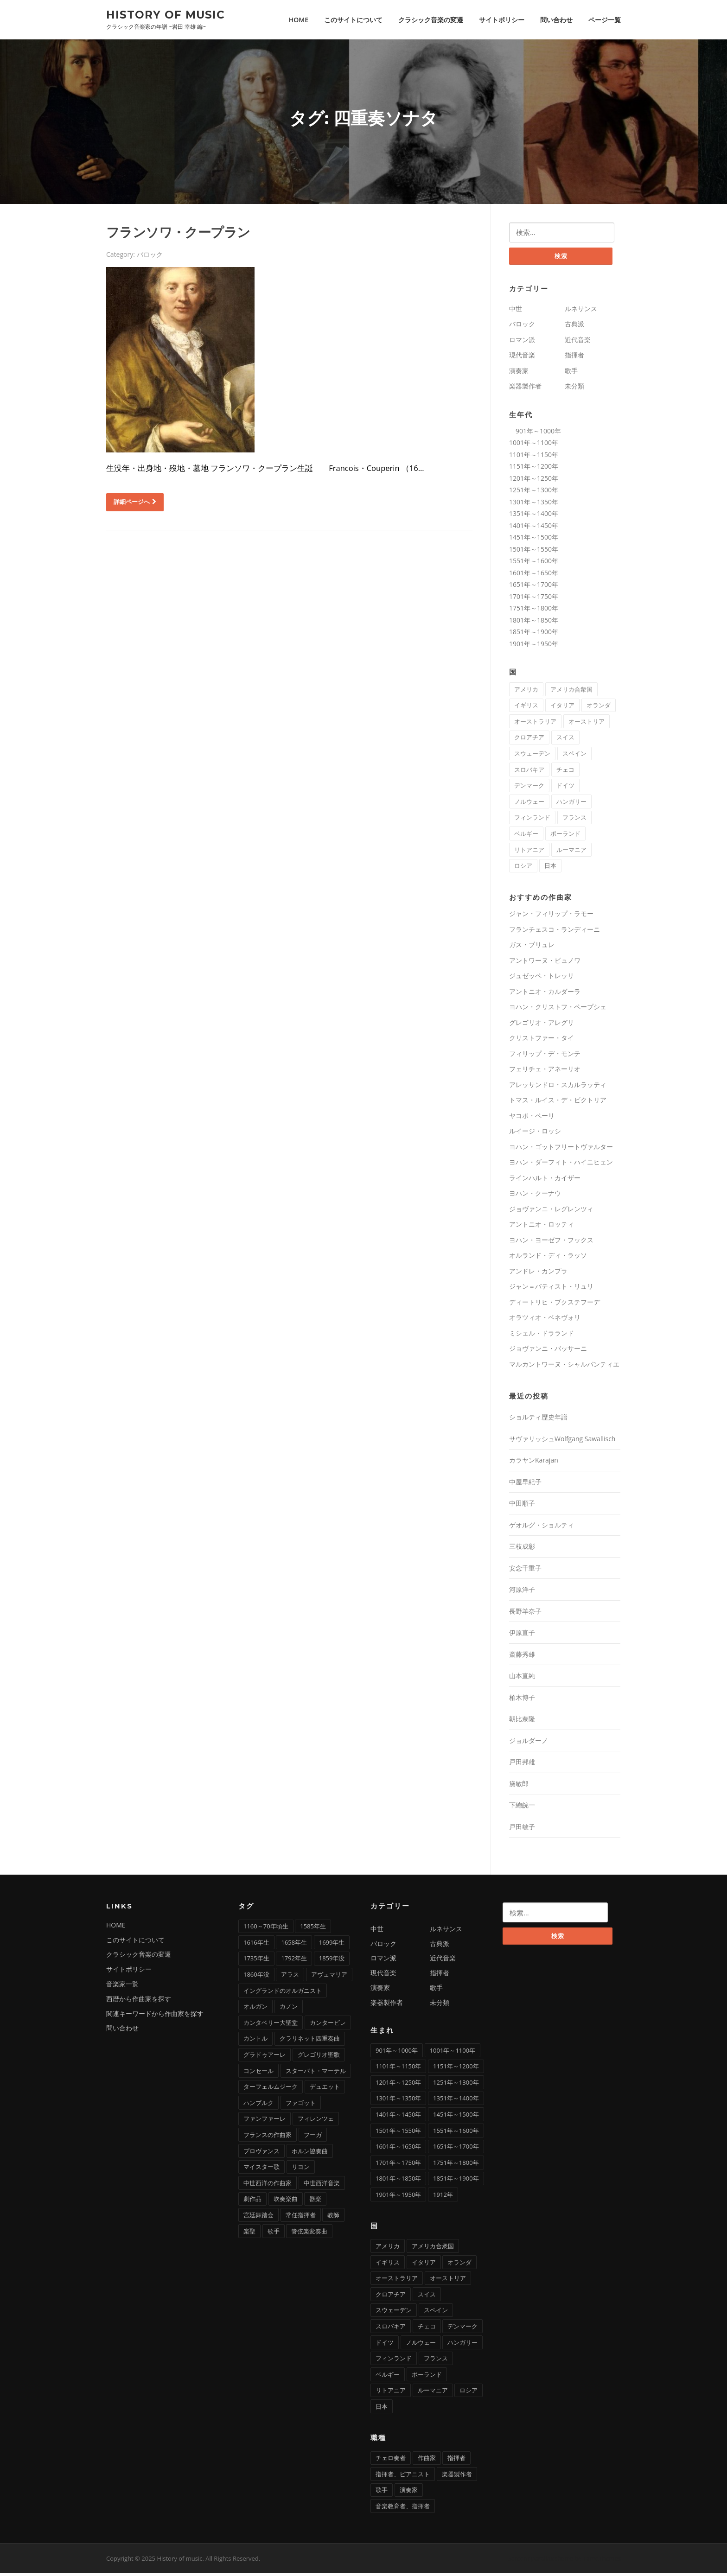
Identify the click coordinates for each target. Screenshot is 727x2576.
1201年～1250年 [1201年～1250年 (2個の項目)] (398, 2084)
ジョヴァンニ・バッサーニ (548, 1351)
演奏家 (519, 373)
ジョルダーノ (528, 1743)
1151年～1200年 (533, 468)
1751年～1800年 (533, 610)
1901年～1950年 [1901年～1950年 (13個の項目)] (398, 2197)
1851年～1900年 (533, 634)
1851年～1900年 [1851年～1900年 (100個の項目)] (455, 2181)
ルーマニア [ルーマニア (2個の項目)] (571, 852)
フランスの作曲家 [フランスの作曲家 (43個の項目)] (267, 2137)
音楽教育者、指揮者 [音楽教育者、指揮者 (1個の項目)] (403, 2509)
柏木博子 (522, 1700)
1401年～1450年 (533, 527)
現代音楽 (522, 357)
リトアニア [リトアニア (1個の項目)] (529, 852)
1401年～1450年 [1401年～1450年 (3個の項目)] (398, 2117)
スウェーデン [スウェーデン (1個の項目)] (532, 756)
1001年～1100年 (533, 445)
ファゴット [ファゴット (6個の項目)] (301, 2105)
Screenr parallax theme (541, 2561)
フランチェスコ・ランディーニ (554, 932)
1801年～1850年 (533, 622)
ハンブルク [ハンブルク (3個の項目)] (258, 2105)
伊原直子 (522, 1635)
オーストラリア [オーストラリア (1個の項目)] (535, 724)
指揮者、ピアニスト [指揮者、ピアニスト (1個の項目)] (403, 2476)
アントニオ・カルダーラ (544, 994)
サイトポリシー (501, 19)
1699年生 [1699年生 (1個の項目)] (332, 1945)
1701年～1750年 (533, 598)
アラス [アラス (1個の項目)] (290, 1977)
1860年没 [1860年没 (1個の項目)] (256, 1977)
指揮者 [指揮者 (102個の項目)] (456, 2460)
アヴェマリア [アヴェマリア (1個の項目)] (329, 1977)
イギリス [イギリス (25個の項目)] (526, 708)
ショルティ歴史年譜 (538, 1419)
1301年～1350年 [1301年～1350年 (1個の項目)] (398, 2101)
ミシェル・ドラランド (541, 1335)
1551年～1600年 (533, 563)
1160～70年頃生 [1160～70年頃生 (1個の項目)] (265, 1929)
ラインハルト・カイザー (544, 1180)
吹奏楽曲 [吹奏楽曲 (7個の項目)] (286, 2201)
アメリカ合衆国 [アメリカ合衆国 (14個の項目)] (571, 691)
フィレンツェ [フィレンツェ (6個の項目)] (316, 2121)
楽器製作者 (525, 388)
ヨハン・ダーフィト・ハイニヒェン (561, 1164)
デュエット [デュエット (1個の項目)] (325, 2089)
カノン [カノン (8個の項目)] (289, 2009)
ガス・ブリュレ (532, 947)
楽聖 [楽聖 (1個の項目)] (249, 2233)
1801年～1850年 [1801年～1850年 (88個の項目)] (398, 2181)
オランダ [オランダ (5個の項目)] (599, 708)
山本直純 (522, 1678)
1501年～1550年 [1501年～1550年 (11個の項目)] (398, 2133)
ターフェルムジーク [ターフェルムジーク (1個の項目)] (270, 2089)
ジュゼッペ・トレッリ (541, 978)
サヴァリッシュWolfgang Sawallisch (562, 1441)
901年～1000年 (535, 433)
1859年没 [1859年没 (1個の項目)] (332, 1961)
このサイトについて (353, 19)
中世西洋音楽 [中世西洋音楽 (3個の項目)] (322, 2186)
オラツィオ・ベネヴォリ (544, 1320)
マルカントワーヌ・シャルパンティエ (564, 1366)
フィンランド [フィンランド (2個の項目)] (532, 820)
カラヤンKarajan (533, 1462)
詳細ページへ (135, 503)
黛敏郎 (519, 1786)
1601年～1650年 (533, 575)
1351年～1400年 (533, 516)
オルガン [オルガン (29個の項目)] (255, 2009)
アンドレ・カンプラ (538, 1273)
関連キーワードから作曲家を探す (155, 2015)
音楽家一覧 (122, 1986)
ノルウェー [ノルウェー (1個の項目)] (529, 804)
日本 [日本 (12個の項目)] (550, 868)
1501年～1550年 (533, 551)
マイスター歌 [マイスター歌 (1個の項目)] (261, 2169)
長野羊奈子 (525, 1613)
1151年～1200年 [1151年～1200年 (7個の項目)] (455, 2069)
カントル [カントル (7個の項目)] (255, 2041)
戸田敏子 (522, 1829)
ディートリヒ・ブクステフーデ (554, 1304)
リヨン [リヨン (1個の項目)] (301, 2169)
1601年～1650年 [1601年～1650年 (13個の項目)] (398, 2149)
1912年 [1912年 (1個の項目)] (443, 2197)
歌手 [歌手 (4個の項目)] (274, 2233)
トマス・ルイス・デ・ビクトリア (557, 1102)
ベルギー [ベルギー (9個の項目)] (526, 836)
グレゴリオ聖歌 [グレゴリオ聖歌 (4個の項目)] (319, 2057)
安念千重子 (525, 1570)
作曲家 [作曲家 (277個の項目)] (427, 2460)
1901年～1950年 (533, 646)
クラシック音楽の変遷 (430, 19)
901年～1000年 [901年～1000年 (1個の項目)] (397, 2052)
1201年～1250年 (533, 480)
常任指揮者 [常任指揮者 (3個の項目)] (301, 2217)
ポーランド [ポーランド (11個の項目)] (565, 836)
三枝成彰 (522, 1549)
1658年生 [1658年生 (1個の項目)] (294, 1945)
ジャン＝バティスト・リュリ (551, 1289)
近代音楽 (578, 341)
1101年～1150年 (533, 456)
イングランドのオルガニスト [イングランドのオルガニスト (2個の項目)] (282, 1993)
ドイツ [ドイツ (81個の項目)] (565, 788)
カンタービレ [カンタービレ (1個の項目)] (328, 2025)
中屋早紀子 (525, 1484)
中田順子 (522, 1505)
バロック (150, 256)
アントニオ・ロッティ (541, 1226)
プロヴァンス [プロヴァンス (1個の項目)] (261, 2153)
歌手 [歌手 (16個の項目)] (382, 2492)
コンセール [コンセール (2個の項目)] (258, 2073)
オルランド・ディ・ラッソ (548, 1257)
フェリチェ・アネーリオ (544, 1071)
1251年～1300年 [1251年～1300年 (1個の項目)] (455, 2084)
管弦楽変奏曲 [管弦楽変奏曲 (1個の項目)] (309, 2233)
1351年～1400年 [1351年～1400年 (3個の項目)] (455, 2101)
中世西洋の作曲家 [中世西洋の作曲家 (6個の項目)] (267, 2186)
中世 (515, 310)
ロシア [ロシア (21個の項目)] (523, 868)
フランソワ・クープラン (178, 234)
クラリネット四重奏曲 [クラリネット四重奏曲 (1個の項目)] (310, 2041)
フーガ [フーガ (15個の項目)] (313, 2137)
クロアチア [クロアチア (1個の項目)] (529, 740)
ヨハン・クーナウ (535, 1195)
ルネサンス (581, 310)
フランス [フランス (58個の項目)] (574, 820)
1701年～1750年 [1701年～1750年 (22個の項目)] (398, 2165)
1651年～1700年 (533, 587)
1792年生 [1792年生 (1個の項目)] (294, 1961)
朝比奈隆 (522, 1721)
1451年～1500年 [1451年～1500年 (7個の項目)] (455, 2117)
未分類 (574, 388)
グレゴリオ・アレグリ (541, 1025)
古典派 (574, 326)
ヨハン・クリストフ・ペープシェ (557, 1009)
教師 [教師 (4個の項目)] (333, 2217)
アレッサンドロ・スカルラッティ (557, 1087)
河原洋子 (522, 1592)
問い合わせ (556, 19)
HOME (298, 19)
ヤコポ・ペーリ (532, 1118)
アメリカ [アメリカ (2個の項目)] (526, 691)
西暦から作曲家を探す (138, 2001)
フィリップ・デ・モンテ (544, 1056)
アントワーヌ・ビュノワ (544, 963)
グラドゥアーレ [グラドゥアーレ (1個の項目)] (264, 2057)
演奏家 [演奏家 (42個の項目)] (409, 2492)
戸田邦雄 (522, 1764)
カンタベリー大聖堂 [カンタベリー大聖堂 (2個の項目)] (270, 2025)
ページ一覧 (604, 19)
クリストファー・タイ (541, 1040)
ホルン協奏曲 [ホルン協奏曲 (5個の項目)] (310, 2153)
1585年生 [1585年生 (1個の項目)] (313, 1929)
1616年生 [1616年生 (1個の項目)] (256, 1945)
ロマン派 (522, 341)
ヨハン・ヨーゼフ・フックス (551, 1242)
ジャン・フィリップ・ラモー (551, 916)
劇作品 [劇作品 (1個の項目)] (252, 2201)
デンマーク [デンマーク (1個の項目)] (529, 788)
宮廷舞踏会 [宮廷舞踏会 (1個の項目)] (258, 2217)
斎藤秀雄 (522, 1657)
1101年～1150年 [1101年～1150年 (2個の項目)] (398, 2069)
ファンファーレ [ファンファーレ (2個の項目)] (264, 2121)
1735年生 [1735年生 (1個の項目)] (256, 1961)
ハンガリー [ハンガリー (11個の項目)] (571, 804)
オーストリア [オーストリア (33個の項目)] (586, 724)
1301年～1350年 (533, 504)
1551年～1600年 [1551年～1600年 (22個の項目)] (455, 2133)
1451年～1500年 (533, 539)
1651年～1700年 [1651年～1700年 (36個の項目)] (455, 2149)
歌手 (571, 373)
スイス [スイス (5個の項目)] (565, 740)
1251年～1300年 (533, 492)
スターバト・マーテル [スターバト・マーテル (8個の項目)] (316, 2073)
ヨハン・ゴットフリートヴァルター (561, 1149)
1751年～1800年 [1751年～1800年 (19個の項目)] (455, 2165)
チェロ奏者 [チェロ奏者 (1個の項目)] (391, 2460)
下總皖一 (522, 1807)
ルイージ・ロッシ (535, 1133)
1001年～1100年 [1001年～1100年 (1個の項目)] (452, 2052)
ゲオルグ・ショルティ (541, 1527)
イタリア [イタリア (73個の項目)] (562, 708)
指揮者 (574, 357)
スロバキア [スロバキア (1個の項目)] (529, 772)
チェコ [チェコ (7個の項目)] (565, 772)
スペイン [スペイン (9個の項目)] (574, 756)
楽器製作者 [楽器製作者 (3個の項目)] (457, 2476)
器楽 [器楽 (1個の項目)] (315, 2201)
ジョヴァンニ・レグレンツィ (551, 1211)
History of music (165, 14)
